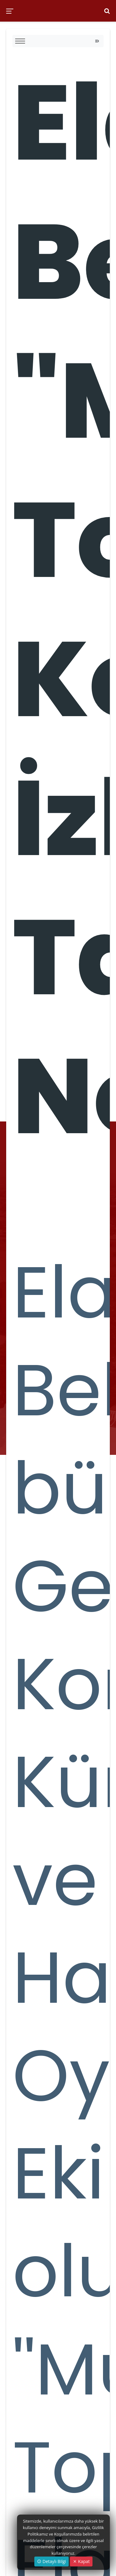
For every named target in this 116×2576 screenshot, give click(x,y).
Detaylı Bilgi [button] (51, 2561)
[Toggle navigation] (97, 41)
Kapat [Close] (81, 2561)
